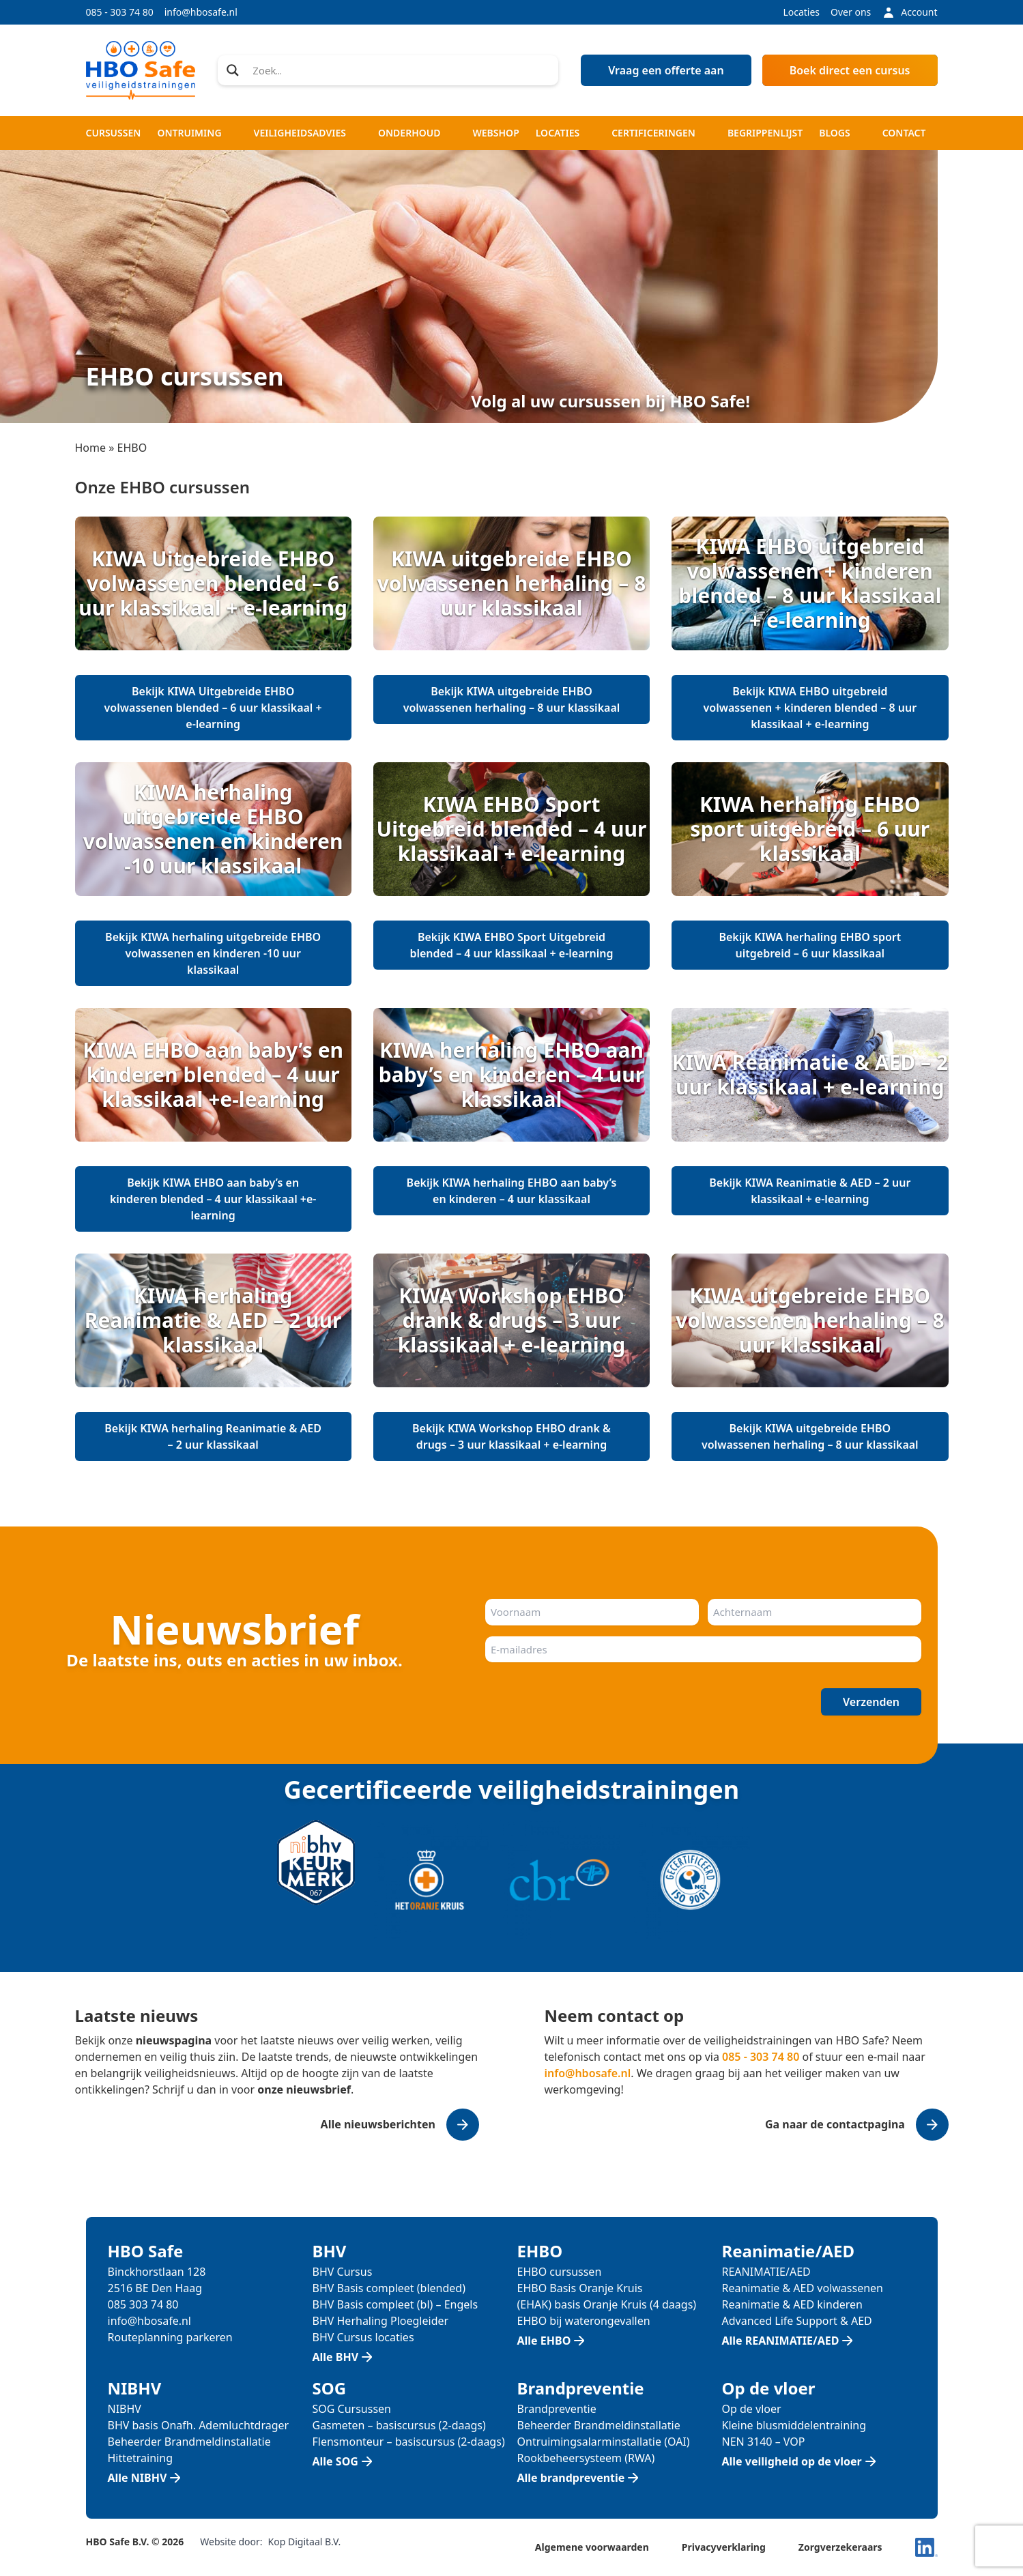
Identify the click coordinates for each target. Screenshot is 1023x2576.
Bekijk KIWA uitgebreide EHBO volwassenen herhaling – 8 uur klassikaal (511, 699)
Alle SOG (335, 2461)
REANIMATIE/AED (766, 2271)
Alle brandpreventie (571, 2477)
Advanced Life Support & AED (797, 2320)
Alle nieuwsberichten (378, 2124)
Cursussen (113, 132)
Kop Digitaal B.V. (304, 2541)
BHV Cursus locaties (363, 2337)
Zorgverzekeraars (840, 2547)
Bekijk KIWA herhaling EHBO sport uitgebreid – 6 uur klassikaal (810, 945)
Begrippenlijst (765, 132)
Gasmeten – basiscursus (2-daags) (399, 2425)
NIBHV (124, 2408)
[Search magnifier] (232, 70)
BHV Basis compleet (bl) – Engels (395, 2304)
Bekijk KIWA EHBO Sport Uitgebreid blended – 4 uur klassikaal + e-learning (511, 945)
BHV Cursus (343, 2271)
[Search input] (401, 70)
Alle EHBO (544, 2340)
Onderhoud (409, 132)
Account (909, 12)
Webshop (495, 132)
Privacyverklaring (724, 2547)
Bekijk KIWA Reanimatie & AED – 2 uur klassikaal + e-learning (809, 1190)
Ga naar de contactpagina (835, 2124)
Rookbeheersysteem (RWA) (586, 2457)
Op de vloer (751, 2408)
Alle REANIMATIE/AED (780, 2340)
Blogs (834, 132)
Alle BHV (336, 2356)
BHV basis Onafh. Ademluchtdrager (198, 2425)
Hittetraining (140, 2457)
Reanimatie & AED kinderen (792, 2304)
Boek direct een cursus (850, 70)
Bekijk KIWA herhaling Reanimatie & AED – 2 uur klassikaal (212, 1436)
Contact (904, 132)
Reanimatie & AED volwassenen (802, 2288)
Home (90, 447)
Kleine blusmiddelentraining (794, 2425)
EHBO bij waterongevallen (583, 2320)
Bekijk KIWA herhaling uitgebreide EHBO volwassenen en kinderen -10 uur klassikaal (213, 953)
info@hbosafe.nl (200, 11)
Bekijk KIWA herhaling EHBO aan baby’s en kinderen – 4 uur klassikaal (512, 1190)
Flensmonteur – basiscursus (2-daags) (409, 2441)
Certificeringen (653, 132)
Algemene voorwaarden (592, 2547)
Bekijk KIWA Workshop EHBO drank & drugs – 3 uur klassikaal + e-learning (511, 1436)
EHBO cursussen (559, 2271)
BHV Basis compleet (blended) (389, 2288)
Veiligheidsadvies (300, 132)
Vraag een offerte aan (666, 70)
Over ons (851, 11)
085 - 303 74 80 (120, 11)
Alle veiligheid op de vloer (792, 2461)
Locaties (801, 11)
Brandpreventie (556, 2408)
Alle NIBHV (137, 2477)
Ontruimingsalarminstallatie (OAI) (603, 2441)
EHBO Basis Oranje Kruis (580, 2288)
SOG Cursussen (352, 2408)
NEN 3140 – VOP (763, 2441)
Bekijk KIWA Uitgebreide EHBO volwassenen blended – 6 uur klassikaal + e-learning (213, 708)
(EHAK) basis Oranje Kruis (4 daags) (607, 2304)
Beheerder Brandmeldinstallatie (189, 2441)
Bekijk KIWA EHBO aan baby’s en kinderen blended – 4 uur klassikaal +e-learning (213, 1199)
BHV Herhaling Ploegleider (381, 2320)
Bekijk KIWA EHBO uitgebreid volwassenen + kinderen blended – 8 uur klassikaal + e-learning (810, 708)
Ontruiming (189, 132)
